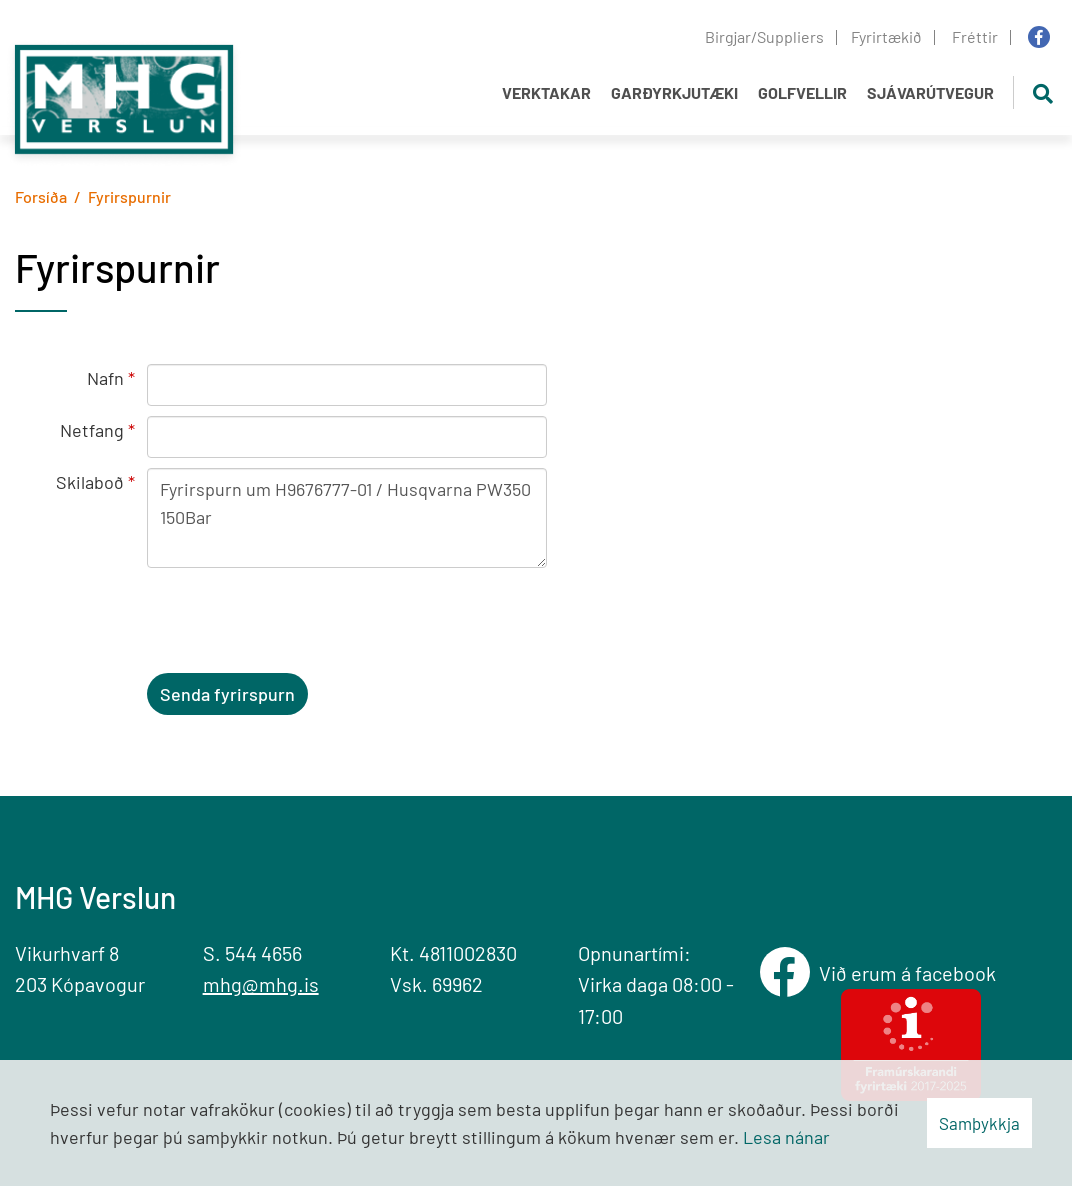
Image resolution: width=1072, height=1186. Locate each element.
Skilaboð (90, 482)
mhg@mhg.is (261, 984)
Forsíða (41, 196)
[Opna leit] (1042, 92)
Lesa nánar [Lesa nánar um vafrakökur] (786, 1137)
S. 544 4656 (252, 953)
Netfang (92, 430)
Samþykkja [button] (979, 1123)
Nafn (105, 378)
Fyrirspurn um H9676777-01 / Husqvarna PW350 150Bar (347, 518)
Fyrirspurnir (129, 196)
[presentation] (299, 624)
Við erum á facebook (911, 973)
